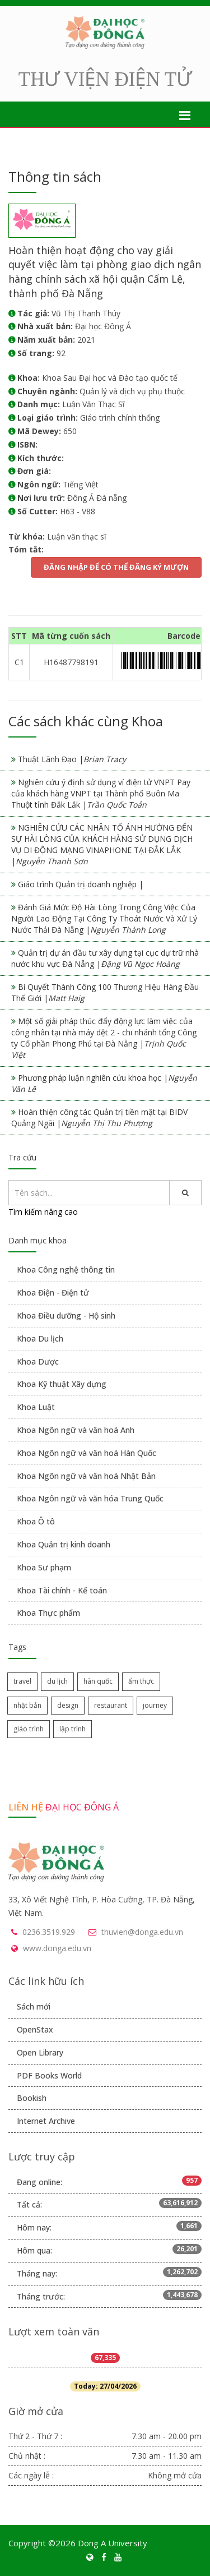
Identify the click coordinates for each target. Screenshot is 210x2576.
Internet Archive (46, 2121)
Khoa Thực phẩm (48, 1612)
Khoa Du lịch (40, 1338)
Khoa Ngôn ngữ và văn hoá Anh (75, 1430)
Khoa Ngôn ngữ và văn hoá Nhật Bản (86, 1476)
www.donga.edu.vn (57, 1948)
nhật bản (27, 1705)
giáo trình (28, 1729)
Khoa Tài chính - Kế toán (62, 1590)
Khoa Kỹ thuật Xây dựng (61, 1384)
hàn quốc (98, 1681)
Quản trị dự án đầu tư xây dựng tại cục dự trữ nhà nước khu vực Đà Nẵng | (105, 958)
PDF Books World (49, 2075)
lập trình (72, 1729)
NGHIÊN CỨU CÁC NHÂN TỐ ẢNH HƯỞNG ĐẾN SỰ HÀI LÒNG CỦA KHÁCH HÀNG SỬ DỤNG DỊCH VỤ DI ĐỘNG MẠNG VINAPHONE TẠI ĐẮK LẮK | (102, 844)
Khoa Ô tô (36, 1521)
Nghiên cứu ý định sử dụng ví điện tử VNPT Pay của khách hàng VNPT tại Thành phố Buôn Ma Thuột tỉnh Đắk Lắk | (100, 793)
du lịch (57, 1681)
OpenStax (35, 2029)
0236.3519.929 (48, 1932)
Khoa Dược (38, 1361)
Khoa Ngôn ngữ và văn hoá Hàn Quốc (86, 1453)
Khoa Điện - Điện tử (53, 1292)
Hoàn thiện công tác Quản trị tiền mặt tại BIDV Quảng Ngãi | (99, 1117)
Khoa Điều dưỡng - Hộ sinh (66, 1315)
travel (22, 1681)
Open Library (40, 2052)
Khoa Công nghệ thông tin (66, 1269)
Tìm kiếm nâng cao (43, 1211)
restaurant (110, 1705)
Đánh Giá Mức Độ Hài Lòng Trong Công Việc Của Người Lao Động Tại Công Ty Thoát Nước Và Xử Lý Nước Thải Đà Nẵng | (104, 918)
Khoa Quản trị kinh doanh (63, 1544)
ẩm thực (141, 1681)
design (67, 1705)
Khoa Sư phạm (44, 1567)
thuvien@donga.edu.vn (142, 1932)
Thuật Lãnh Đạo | (72, 759)
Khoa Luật (36, 1407)
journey (155, 1705)
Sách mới (33, 2006)
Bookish (31, 2098)
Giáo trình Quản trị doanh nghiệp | (80, 884)
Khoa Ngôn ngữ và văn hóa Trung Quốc (90, 1498)
